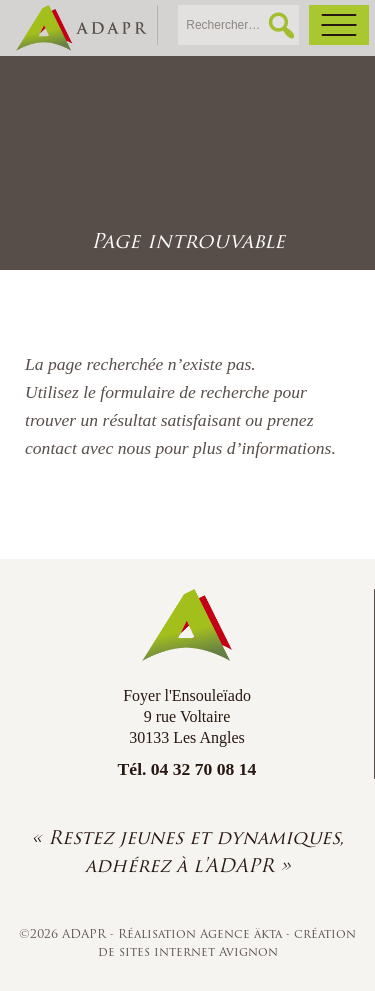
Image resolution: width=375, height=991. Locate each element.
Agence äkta (243, 933)
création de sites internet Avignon (227, 942)
